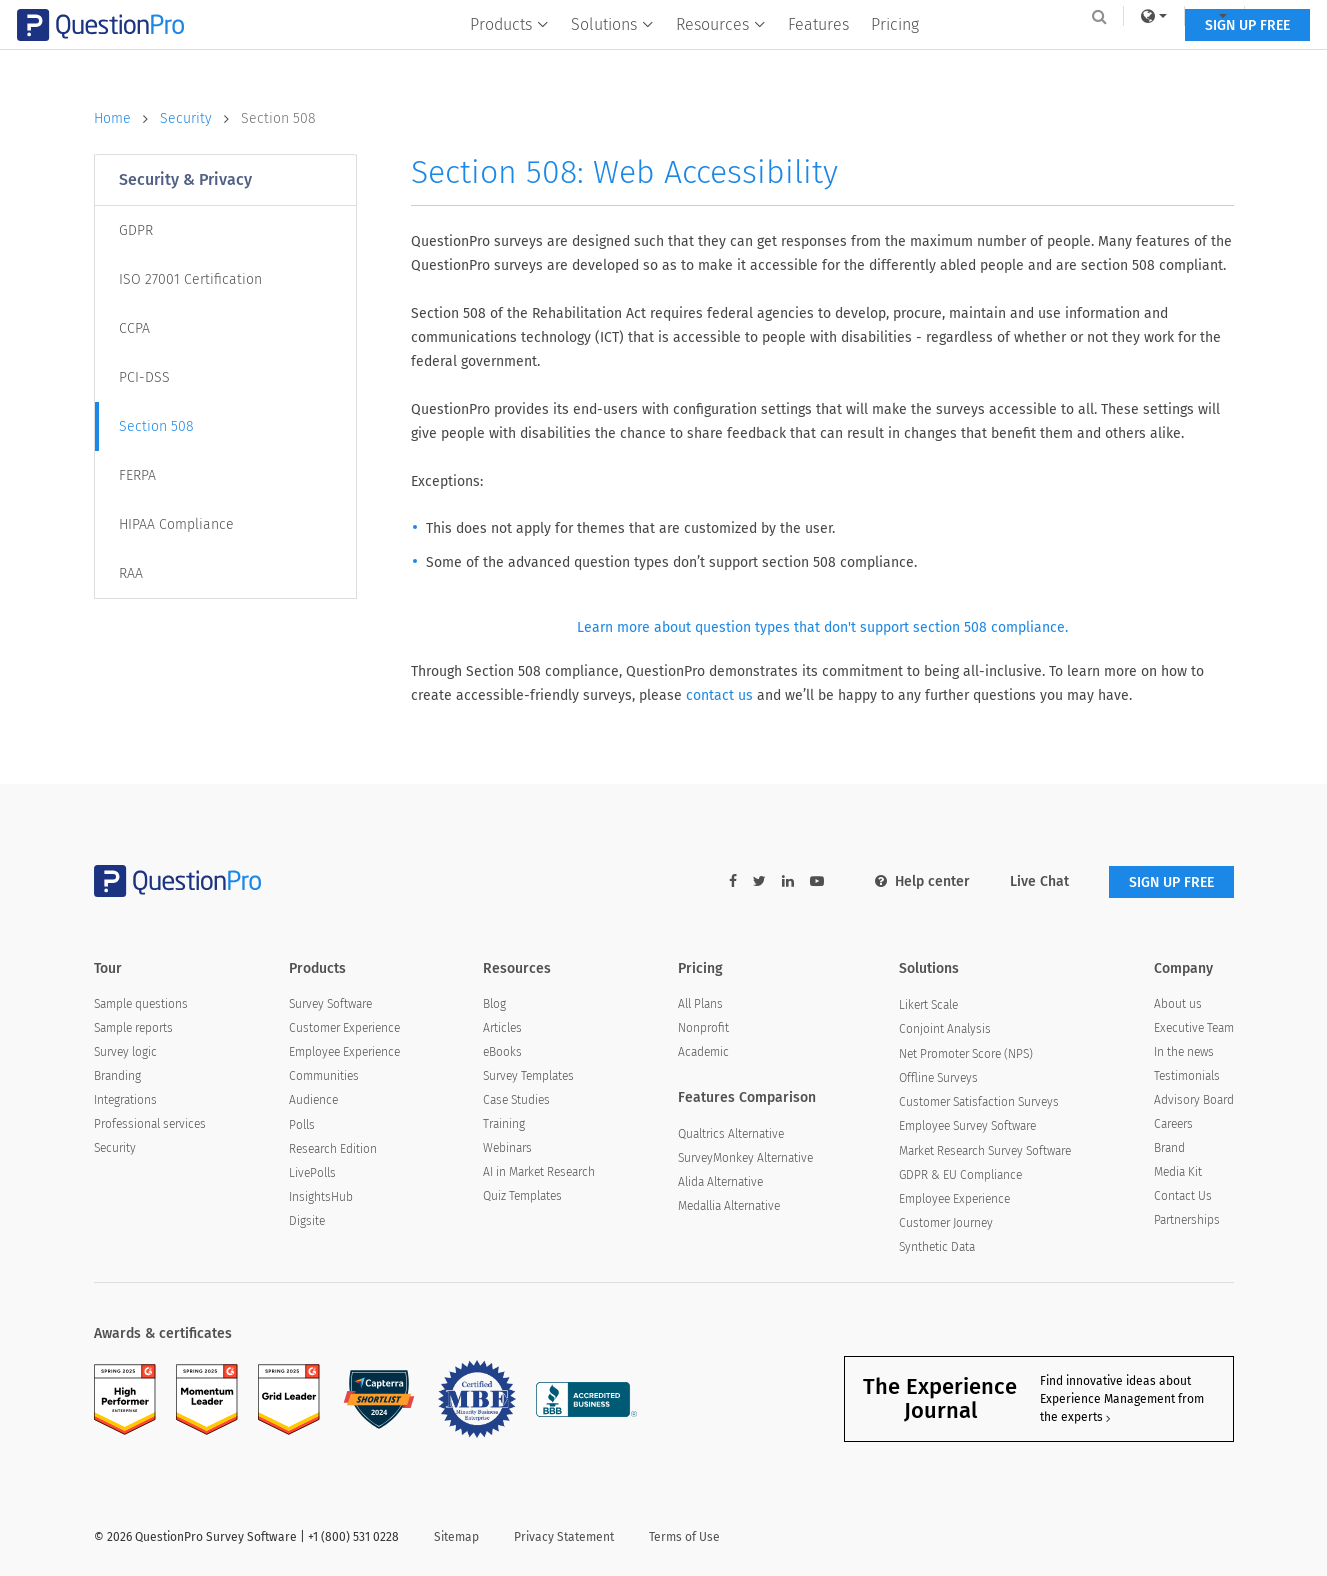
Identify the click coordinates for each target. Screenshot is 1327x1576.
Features (818, 56)
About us (1178, 1004)
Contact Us (1183, 1196)
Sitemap (456, 1537)
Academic (703, 1052)
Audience (313, 1100)
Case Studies (516, 1100)
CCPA (134, 328)
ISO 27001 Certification (190, 279)
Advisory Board (1194, 1100)
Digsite (307, 1221)
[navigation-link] (1137, 16)
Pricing (895, 56)
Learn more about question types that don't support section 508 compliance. (822, 627)
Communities (324, 1076)
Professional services (150, 1124)
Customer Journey (946, 1223)
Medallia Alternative (729, 1206)
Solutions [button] (612, 56)
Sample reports (133, 1028)
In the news (1184, 1052)
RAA (131, 573)
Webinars (507, 1148)
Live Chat (1039, 881)
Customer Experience (344, 1028)
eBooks (502, 1052)
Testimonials (1187, 1076)
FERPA (137, 475)
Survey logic (125, 1052)
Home (127, 119)
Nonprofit (703, 1028)
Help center (922, 881)
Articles (502, 1028)
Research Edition (333, 1149)
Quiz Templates (522, 1196)
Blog (494, 1004)
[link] (1077, 16)
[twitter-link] (759, 881)
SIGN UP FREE (1171, 57)
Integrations (125, 1100)
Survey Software (330, 1004)
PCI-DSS (144, 377)
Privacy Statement (564, 1537)
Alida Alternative (720, 1182)
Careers (1173, 1124)
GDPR (136, 230)
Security (200, 119)
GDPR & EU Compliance (960, 1175)
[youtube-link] (817, 881)
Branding (117, 1076)
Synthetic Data (937, 1247)
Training (504, 1124)
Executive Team (1194, 1028)
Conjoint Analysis (945, 1029)
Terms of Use (684, 1537)
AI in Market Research (539, 1172)
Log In (1207, 16)
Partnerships (1187, 1220)
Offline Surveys (938, 1078)
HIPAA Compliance (176, 524)
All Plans (700, 1004)
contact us (719, 695)
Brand (1169, 1148)
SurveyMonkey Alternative (745, 1158)
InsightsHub (321, 1197)
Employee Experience (344, 1052)
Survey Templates (528, 1076)
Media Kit (1178, 1172)
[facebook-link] (733, 881)
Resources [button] (721, 56)
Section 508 (278, 118)
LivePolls (312, 1173)
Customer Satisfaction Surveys (979, 1102)
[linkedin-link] (788, 881)
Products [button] (509, 56)
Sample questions (141, 1004)
